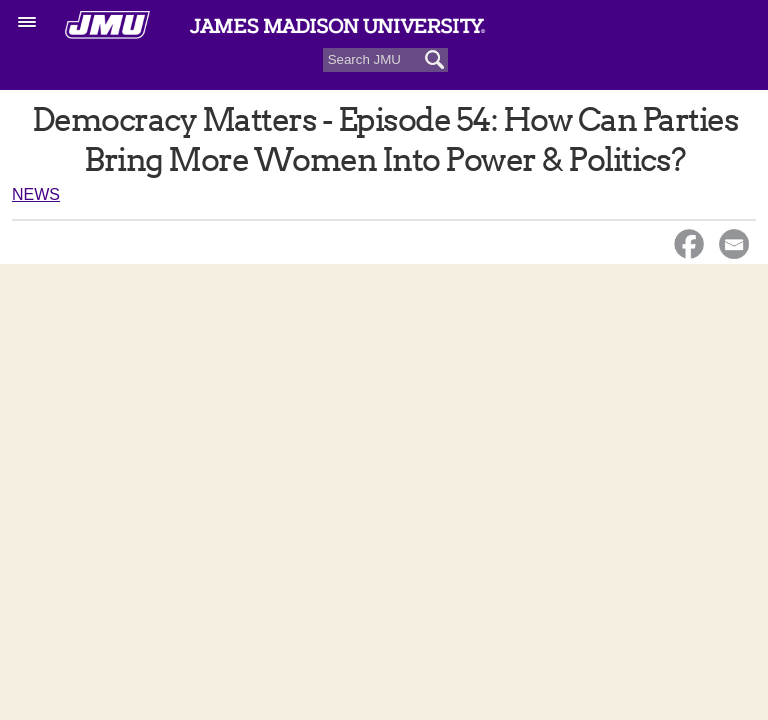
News (36, 194)
